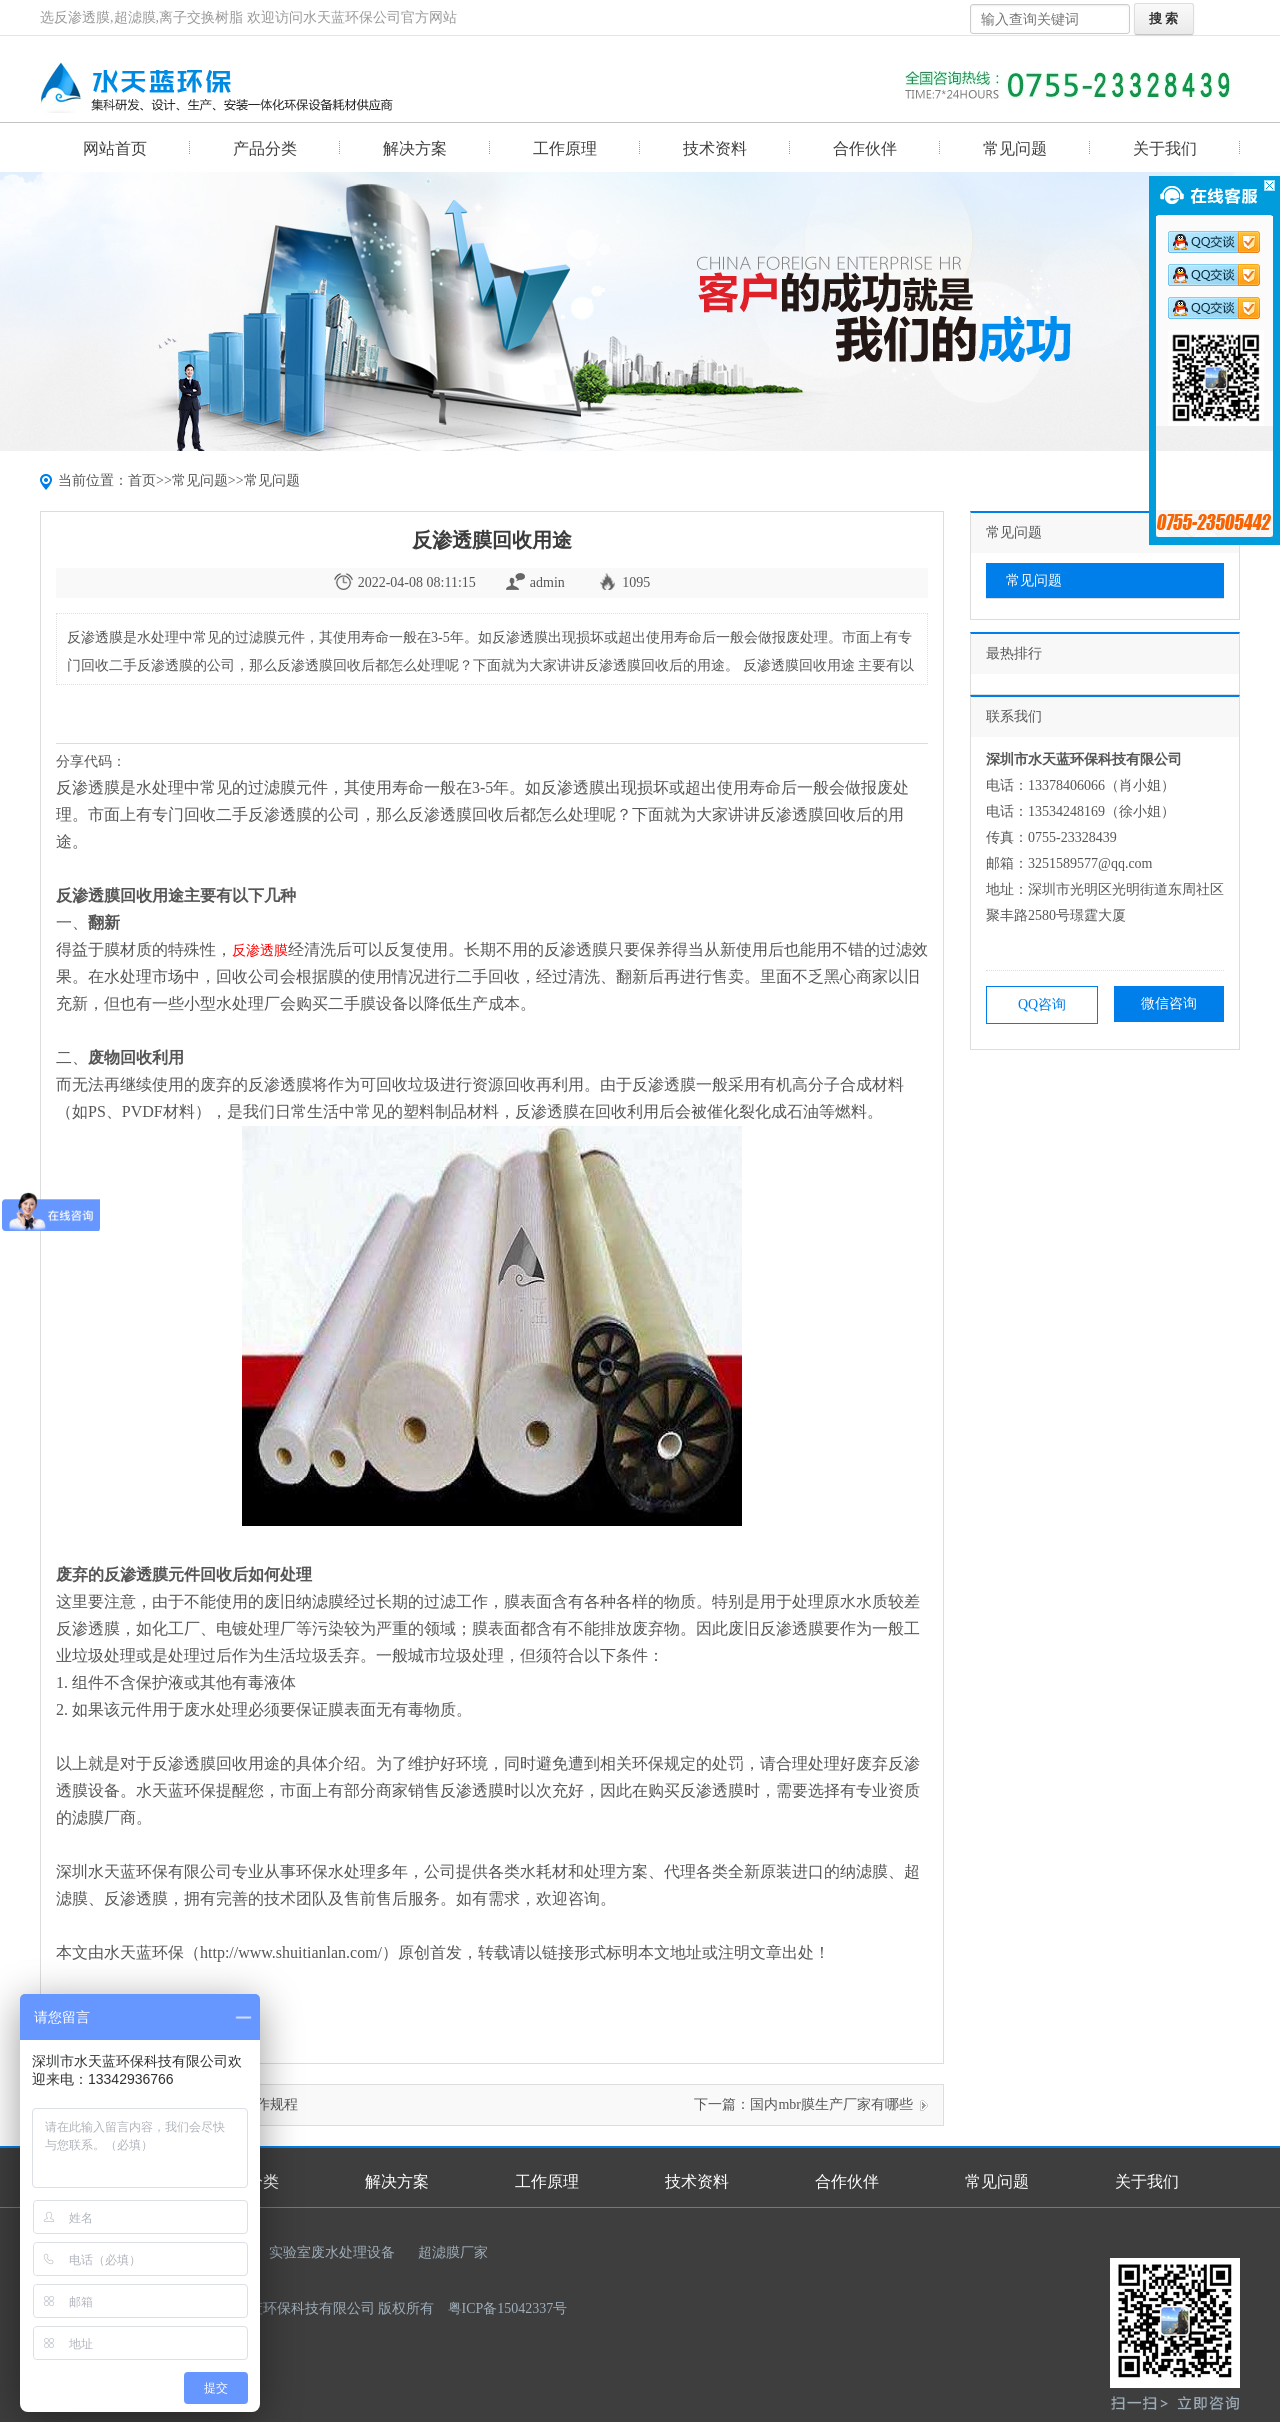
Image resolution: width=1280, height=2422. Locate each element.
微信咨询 (1169, 1003)
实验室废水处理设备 (332, 2252)
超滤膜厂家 (453, 2252)
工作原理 (565, 148)
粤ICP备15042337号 (508, 2308)
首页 (142, 480)
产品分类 (265, 148)
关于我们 (1165, 148)
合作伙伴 (865, 148)
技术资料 (715, 148)
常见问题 (1015, 148)
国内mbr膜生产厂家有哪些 (831, 2104)
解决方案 (415, 148)
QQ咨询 (1042, 1004)
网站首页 (115, 148)
